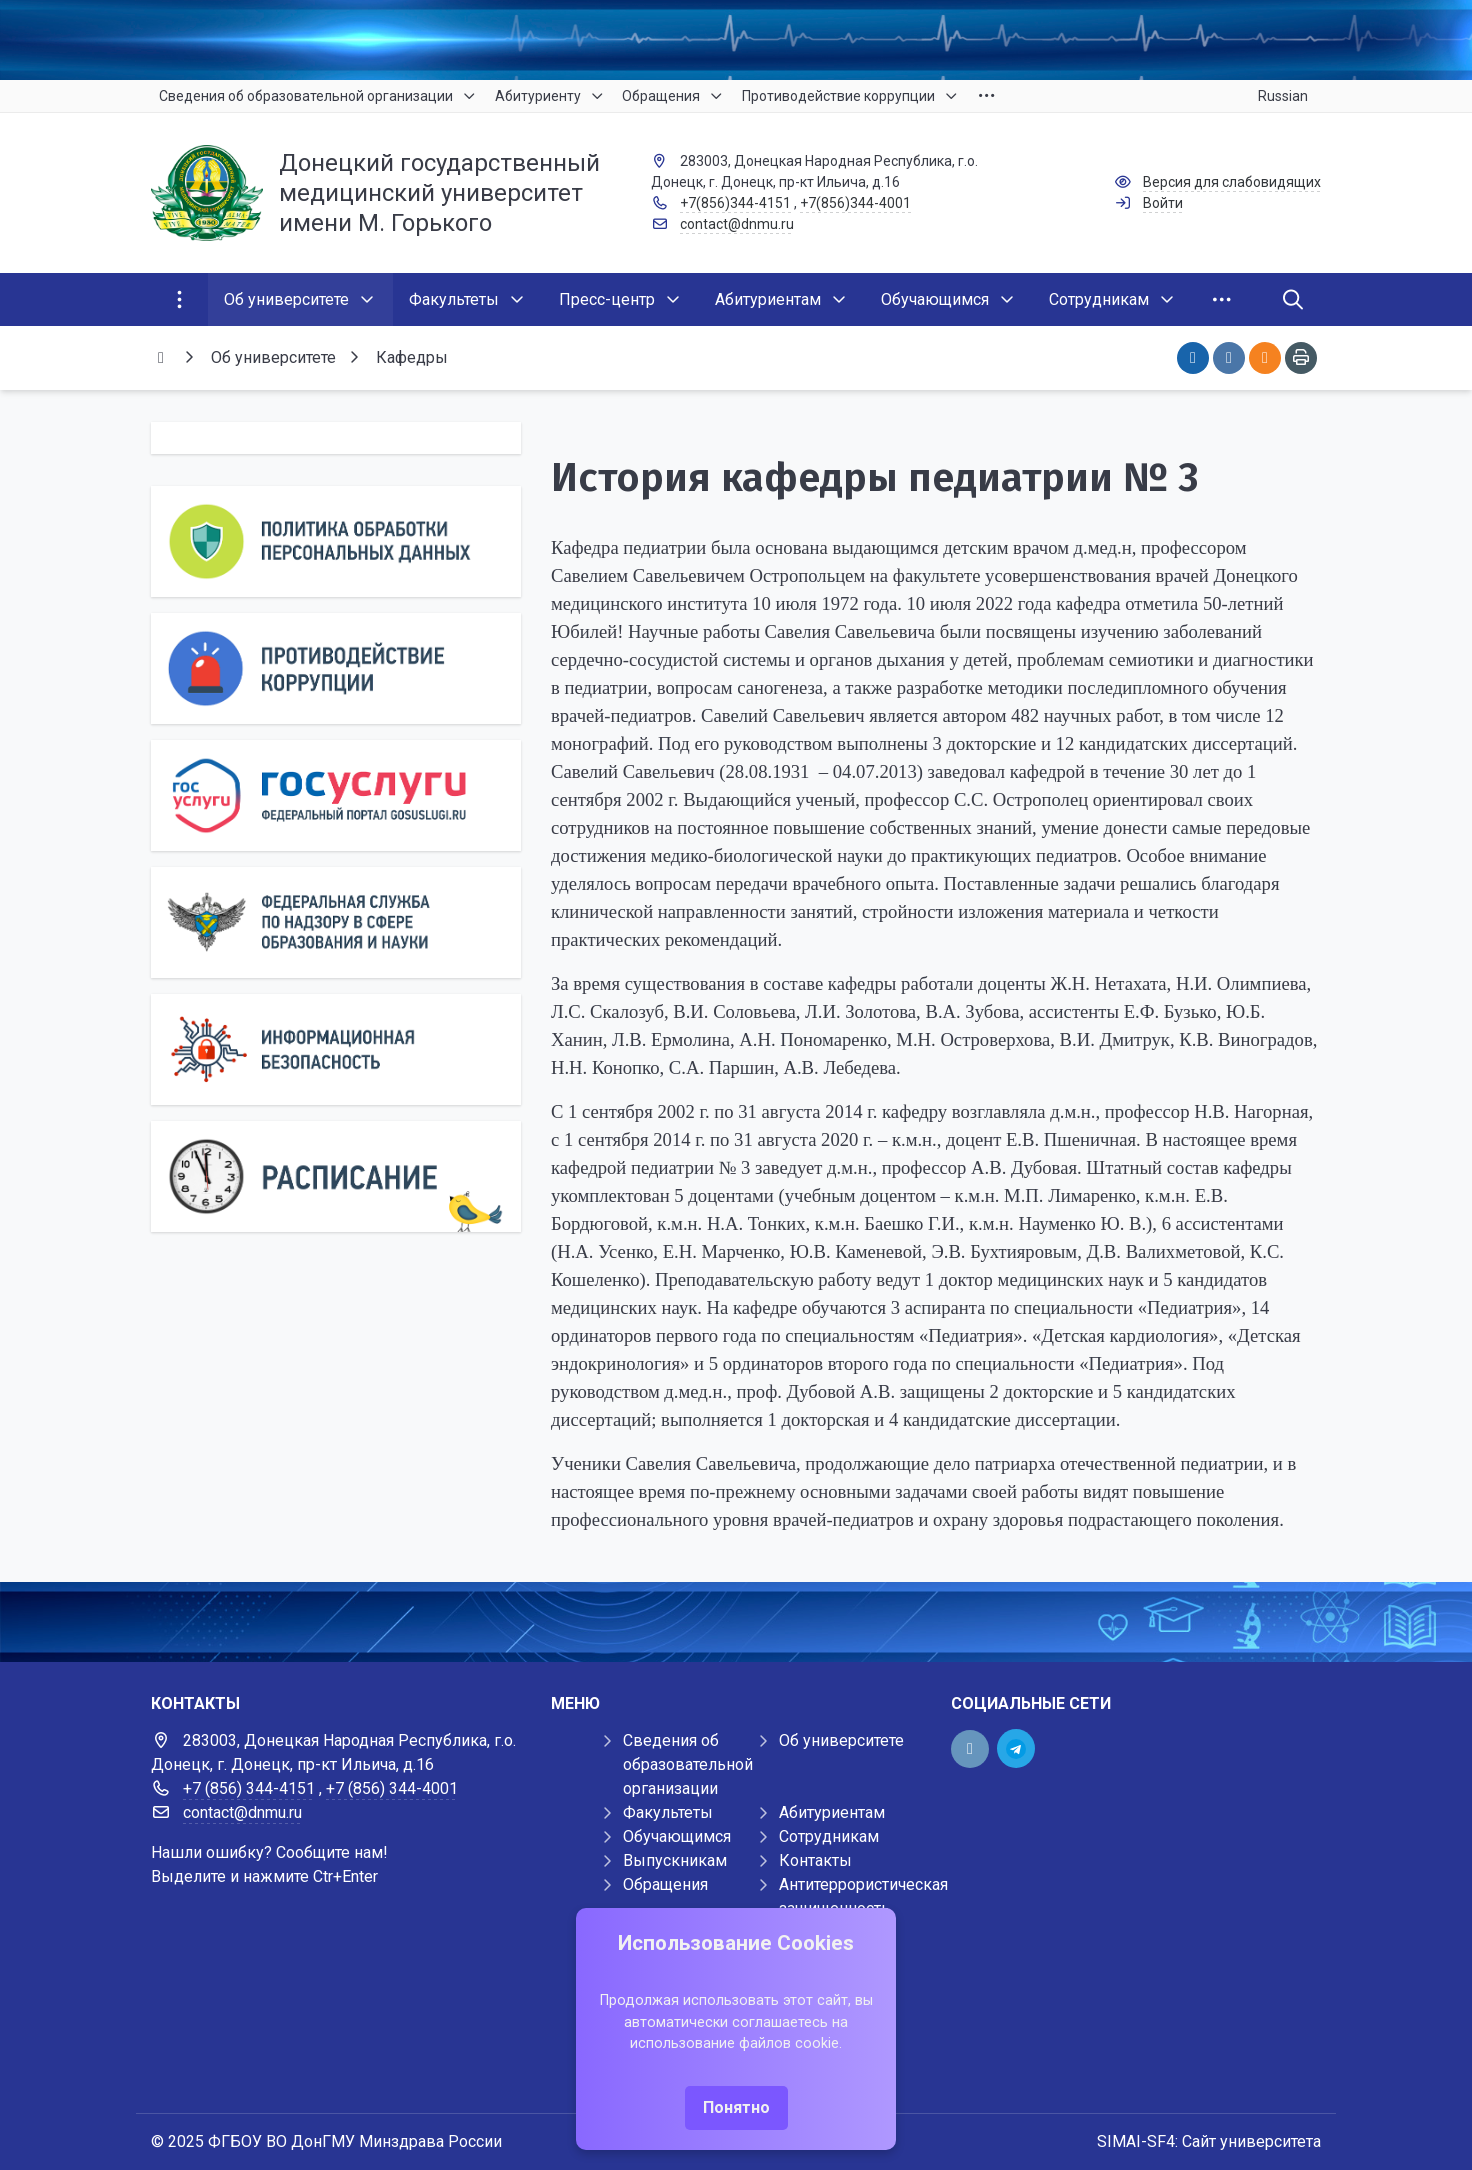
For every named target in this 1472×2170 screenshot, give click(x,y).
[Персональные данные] (336, 541)
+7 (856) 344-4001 (392, 1788)
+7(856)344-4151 (735, 203)
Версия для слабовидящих (1232, 182)
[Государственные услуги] (336, 795)
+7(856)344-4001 (855, 203)
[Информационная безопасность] (336, 1049)
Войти (1163, 203)
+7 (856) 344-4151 (249, 1788)
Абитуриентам (832, 1812)
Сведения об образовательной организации (688, 1764)
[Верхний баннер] (736, 40)
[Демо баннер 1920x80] (736, 1622)
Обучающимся (677, 1836)
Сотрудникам (829, 1836)
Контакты (815, 1860)
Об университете (841, 1740)
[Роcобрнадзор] (336, 922)
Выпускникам (675, 1860)
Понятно (736, 2107)
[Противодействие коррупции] (336, 668)
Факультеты (668, 1812)
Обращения (665, 1884)
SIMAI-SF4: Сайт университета (1209, 2141)
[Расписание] (336, 1176)
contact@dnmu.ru (737, 224)
